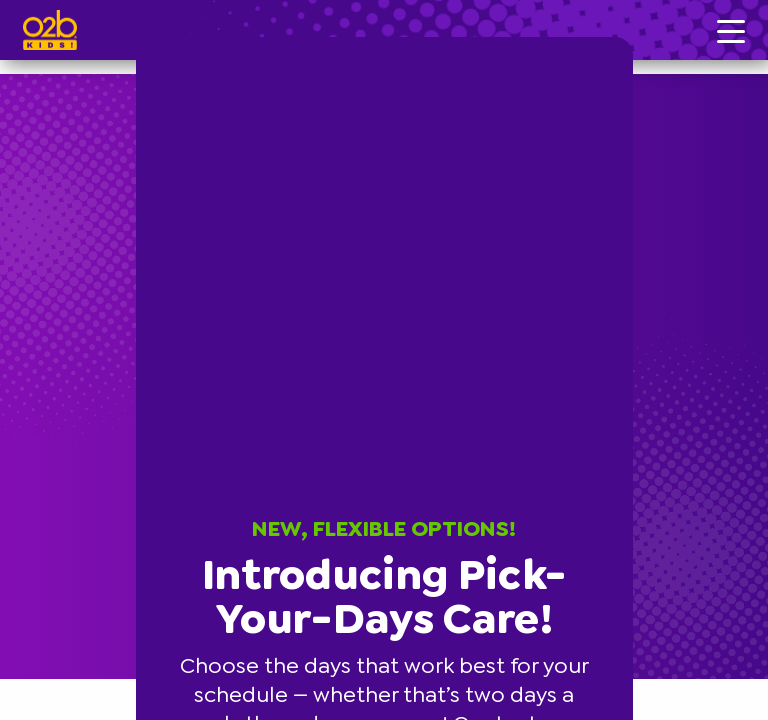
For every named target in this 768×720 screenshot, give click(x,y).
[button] (630, 40)
